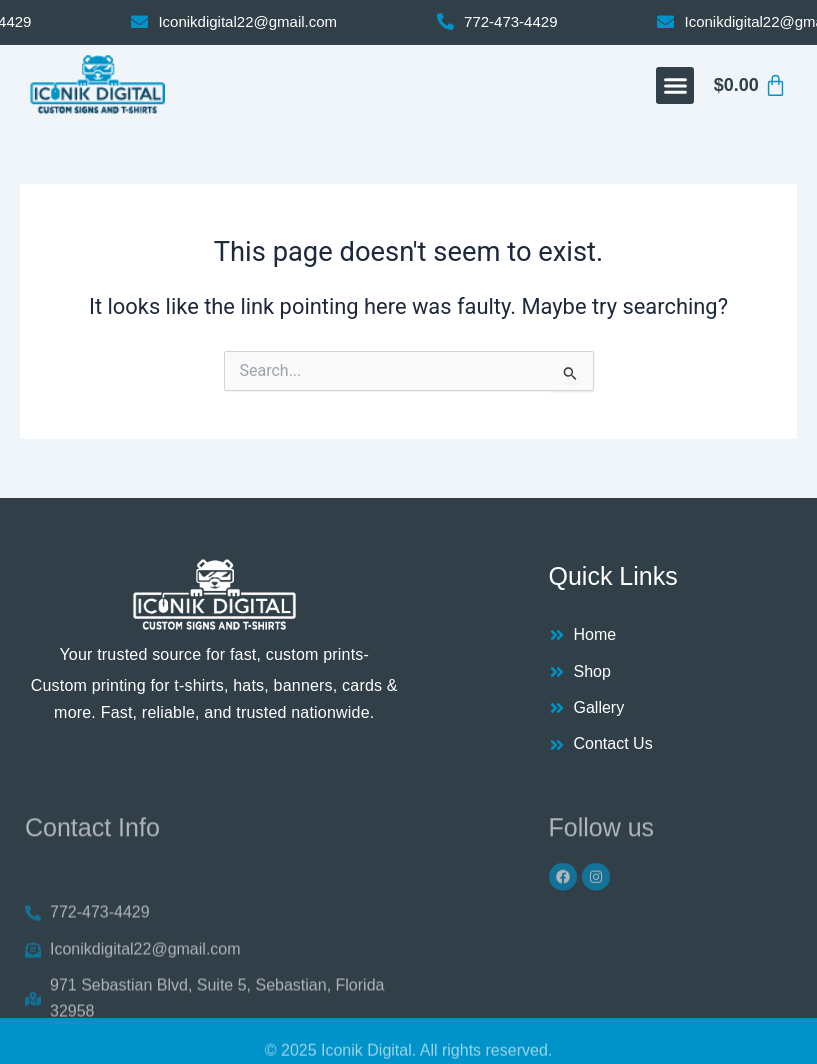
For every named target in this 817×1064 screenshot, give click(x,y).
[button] (675, 86)
